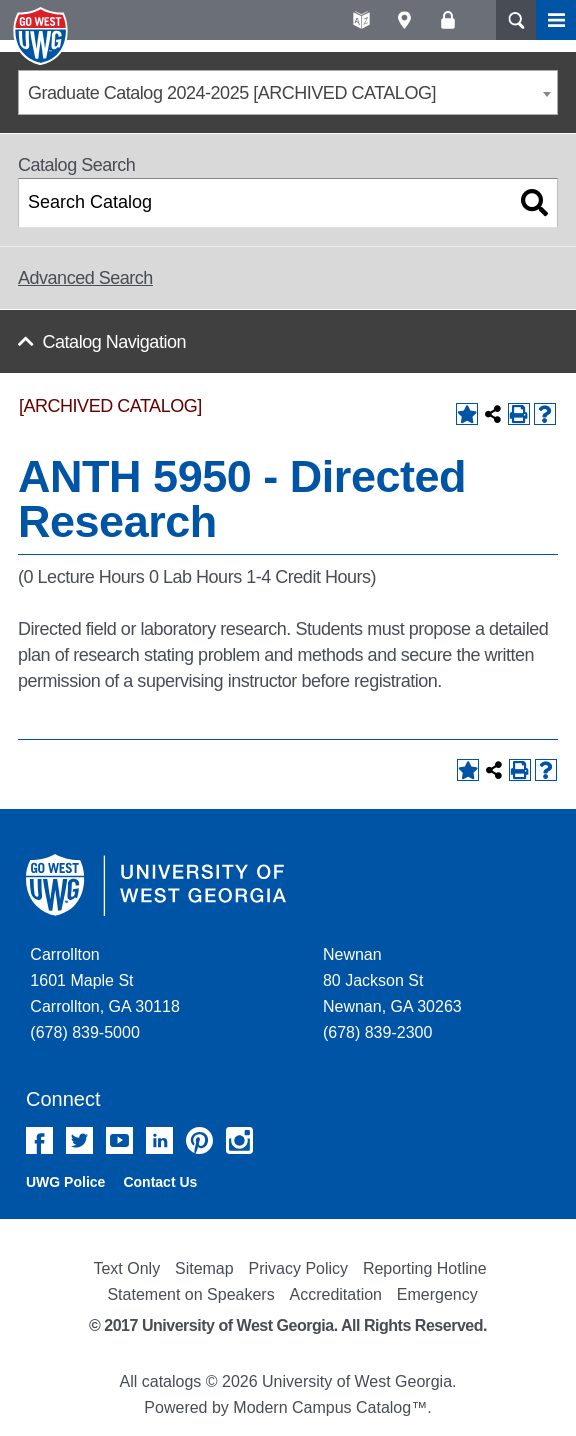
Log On (447, 20)
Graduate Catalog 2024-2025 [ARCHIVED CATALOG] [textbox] (232, 93)
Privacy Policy (299, 1268)
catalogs (172, 1381)
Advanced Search (85, 278)
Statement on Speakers (190, 1294)
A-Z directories (361, 20)
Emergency (437, 1294)
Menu (556, 20)
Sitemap (204, 1268)
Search (516, 20)
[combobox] (288, 92)
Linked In (159, 1140)
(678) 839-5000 (84, 1032)
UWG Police (65, 1182)
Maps (404, 20)
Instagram (239, 1140)
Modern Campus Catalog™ (330, 1407)
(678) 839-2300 (377, 1032)
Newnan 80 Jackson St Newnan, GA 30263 (392, 980)
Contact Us (160, 1182)
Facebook (39, 1140)
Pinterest (199, 1140)
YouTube (119, 1140)
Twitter (79, 1140)
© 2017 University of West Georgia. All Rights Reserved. (288, 1325)
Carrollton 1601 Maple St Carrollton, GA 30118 (104, 980)
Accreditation (335, 1294)
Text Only (126, 1268)
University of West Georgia (43, 36)
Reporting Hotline (425, 1268)
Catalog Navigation (114, 342)
